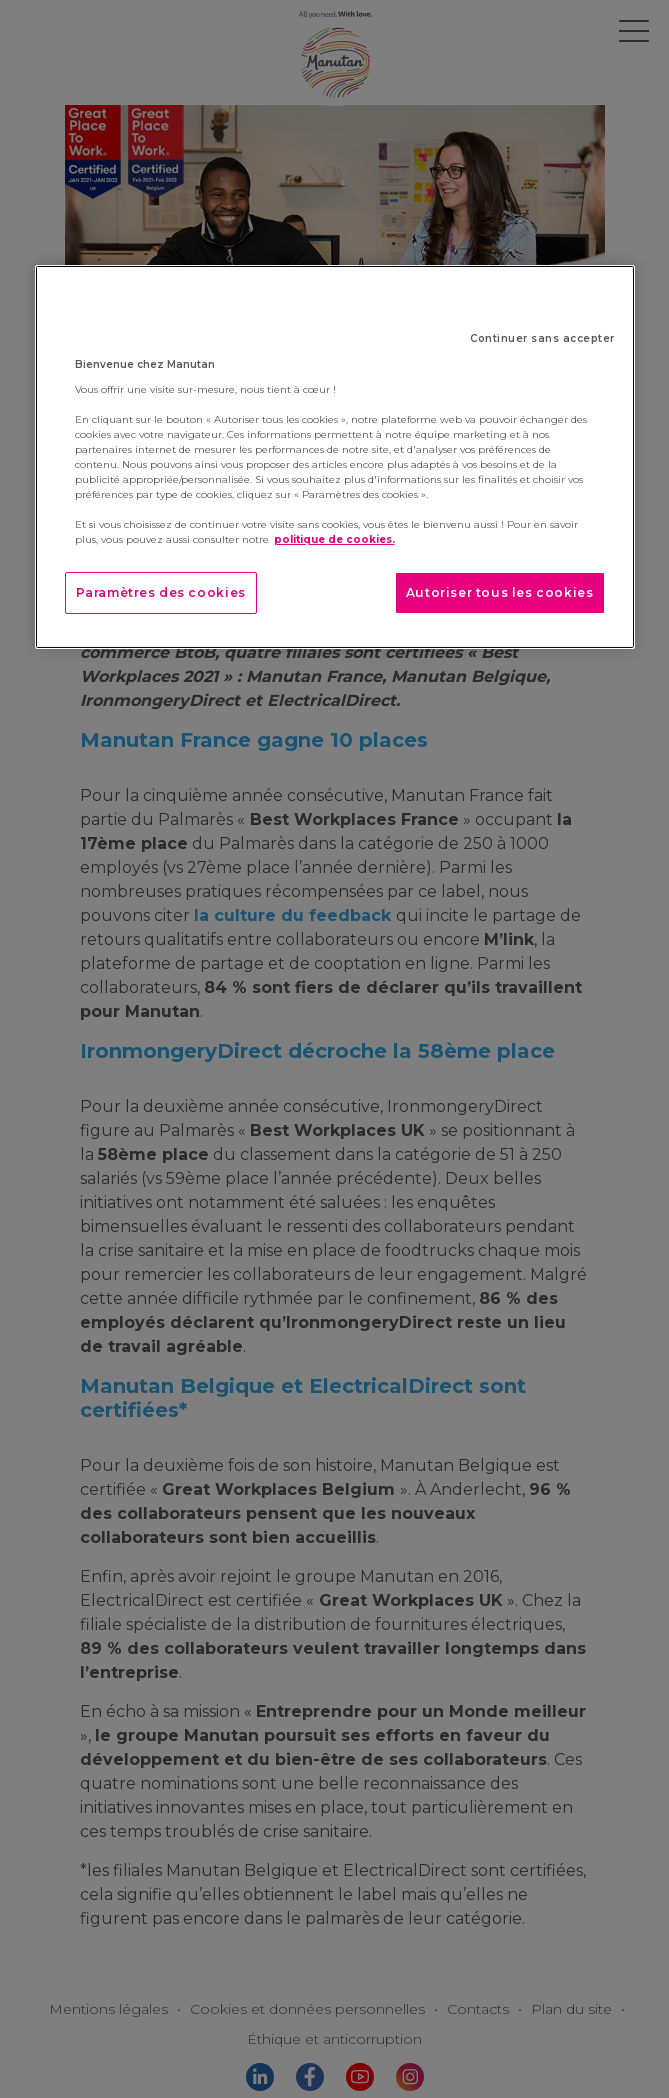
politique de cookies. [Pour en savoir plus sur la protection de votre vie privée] (334, 539)
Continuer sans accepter (542, 338)
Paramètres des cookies (161, 592)
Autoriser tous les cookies (500, 592)
